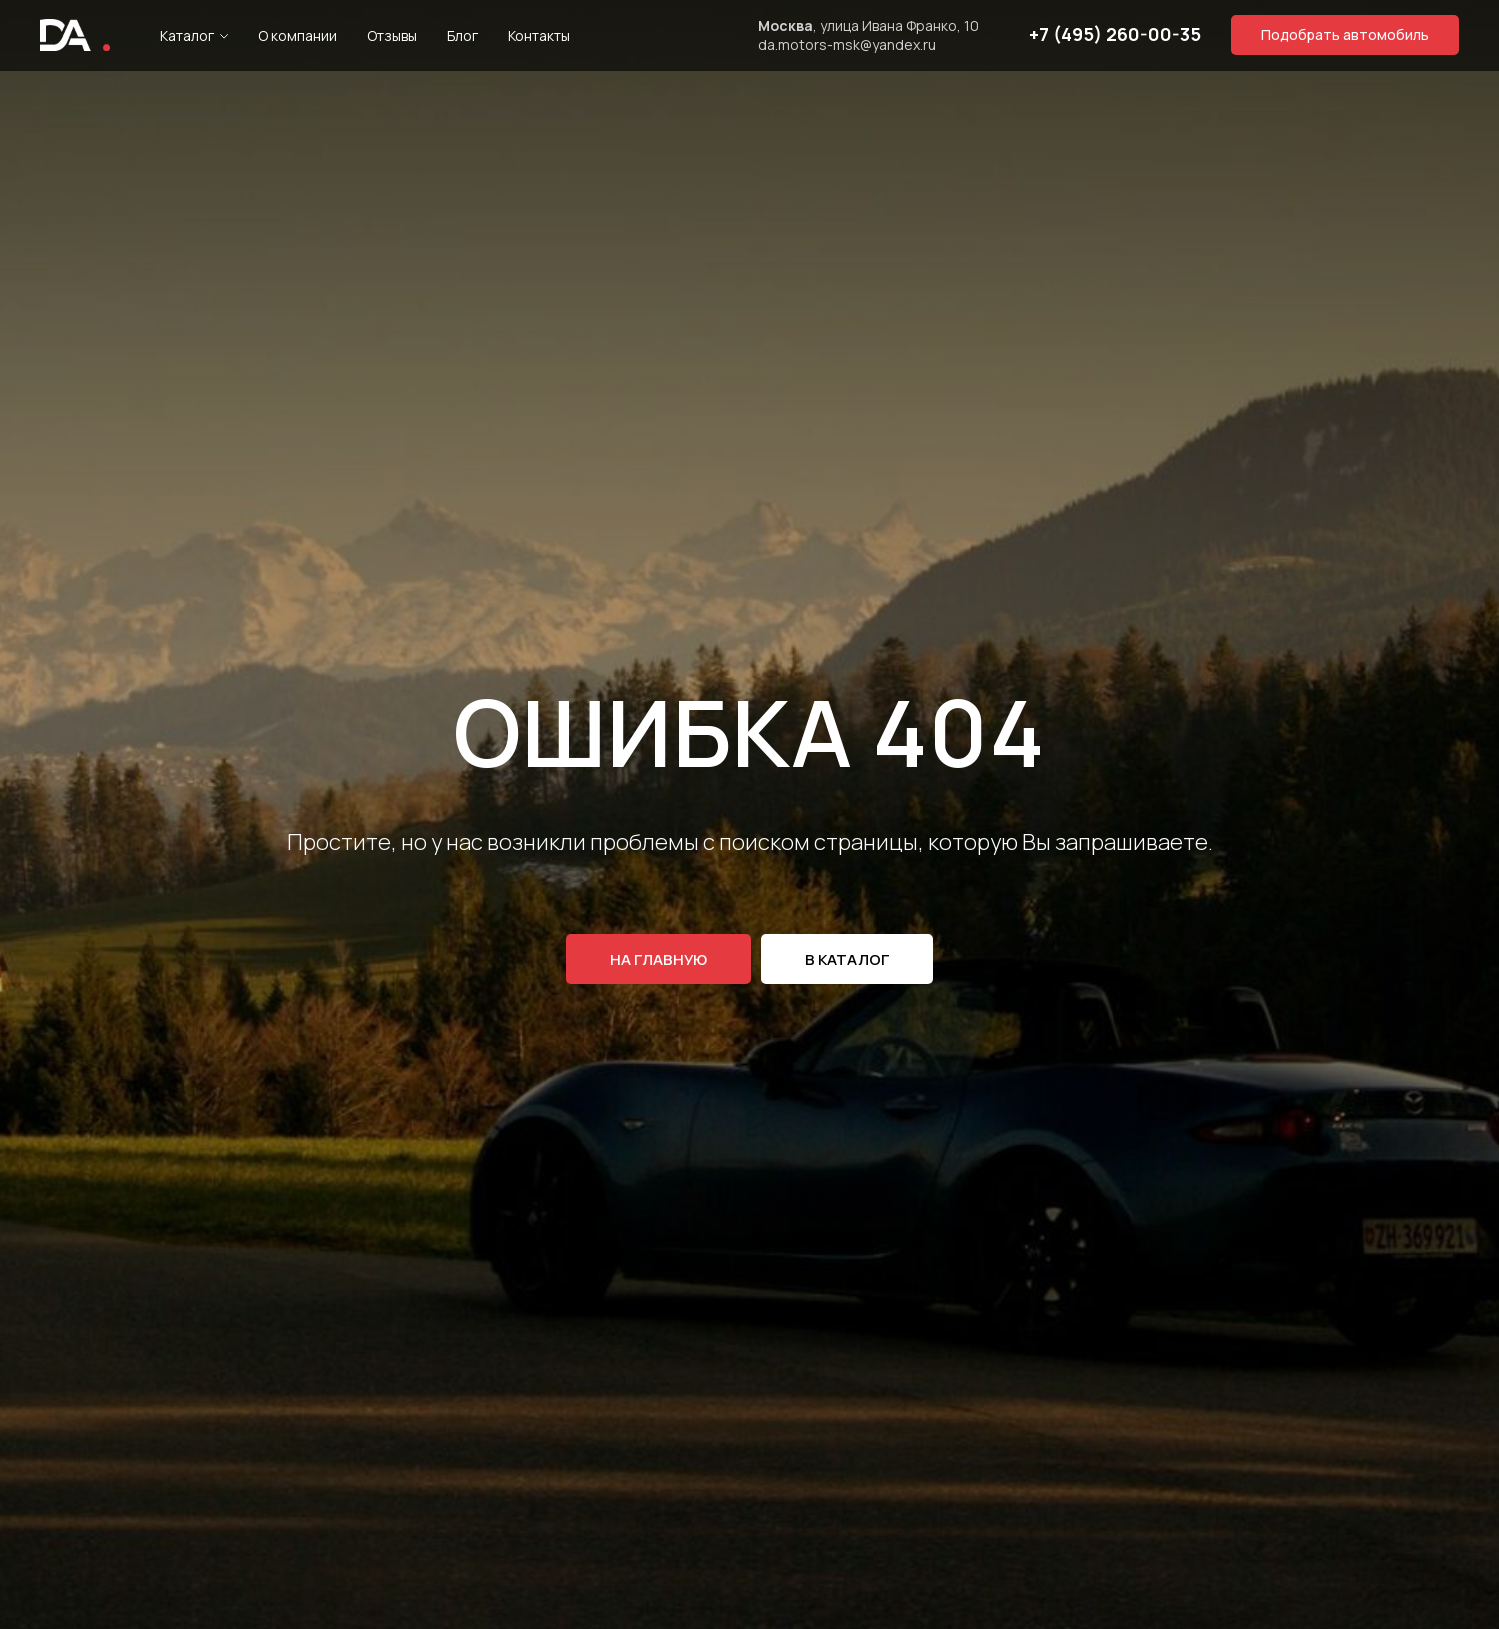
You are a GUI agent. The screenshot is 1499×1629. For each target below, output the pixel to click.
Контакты (539, 35)
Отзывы (392, 35)
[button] (1345, 35)
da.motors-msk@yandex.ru (847, 44)
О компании (297, 35)
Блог (462, 35)
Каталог (187, 35)
